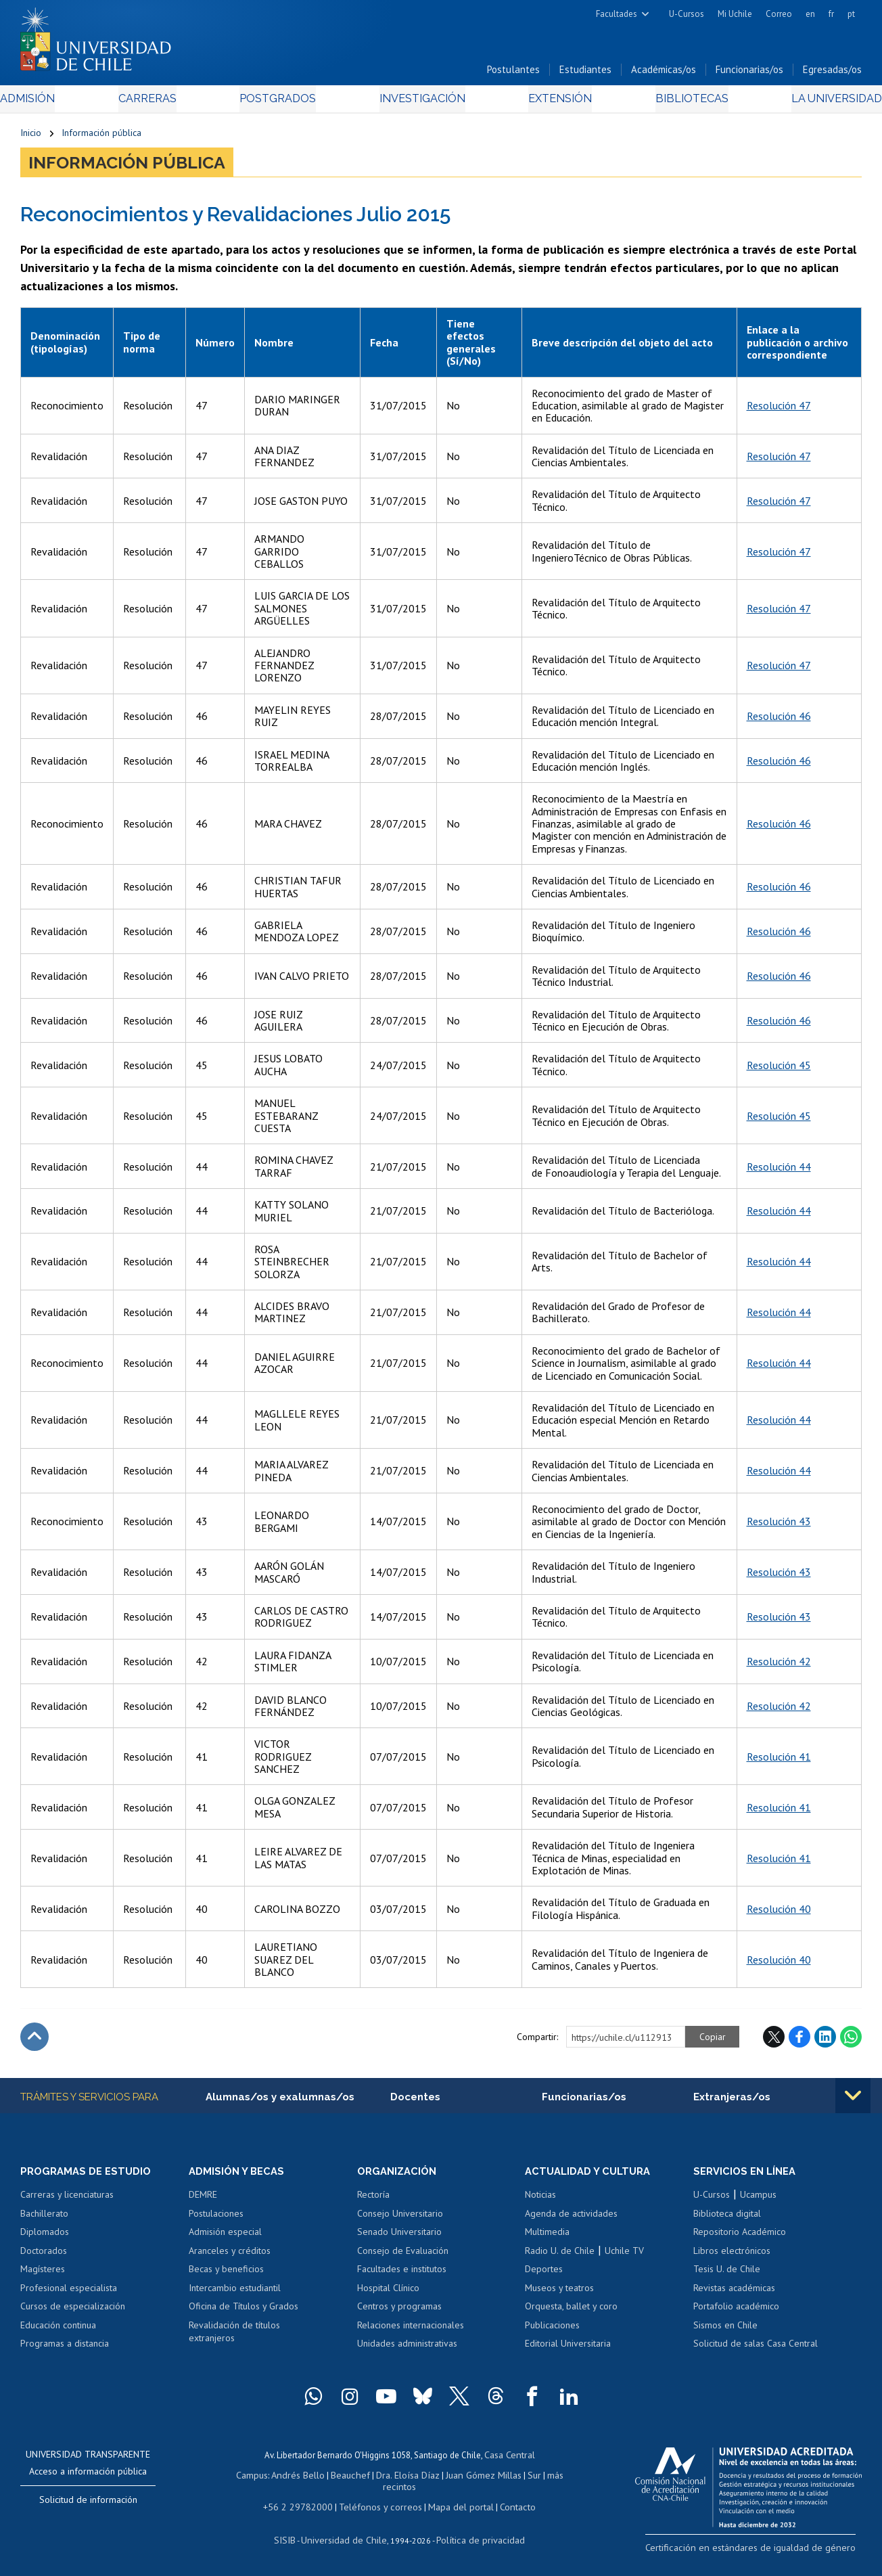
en (810, 14)
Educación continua (58, 2330)
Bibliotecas (673, 102)
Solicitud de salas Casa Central (755, 2349)
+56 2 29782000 (304, 2507)
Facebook (799, 2041)
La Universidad (811, 102)
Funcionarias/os (749, 73)
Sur (526, 2478)
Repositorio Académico (739, 2237)
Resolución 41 (779, 1760)
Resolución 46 (779, 720)
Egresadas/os (832, 73)
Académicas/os (663, 73)
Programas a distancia (64, 2349)
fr (831, 14)
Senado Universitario (399, 2237)
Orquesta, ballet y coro (571, 2311)
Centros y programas (399, 2311)
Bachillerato (44, 2219)
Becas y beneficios (226, 2274)
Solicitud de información (88, 2505)
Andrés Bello (304, 2478)
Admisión (50, 102)
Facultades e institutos (401, 2274)
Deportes (544, 2274)
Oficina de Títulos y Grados (243, 2311)
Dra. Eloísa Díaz (406, 2478)
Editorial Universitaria (568, 2349)
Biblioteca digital (727, 2219)
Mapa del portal (453, 2507)
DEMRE (203, 2200)
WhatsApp (851, 2041)
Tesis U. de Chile (726, 2274)
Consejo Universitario (400, 2219)
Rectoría (373, 2200)
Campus (260, 2478)
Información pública (101, 136)
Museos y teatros (559, 2293)
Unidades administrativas (407, 2349)
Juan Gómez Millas (478, 2478)
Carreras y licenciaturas (67, 2200)
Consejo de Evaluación (402, 2256)
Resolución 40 (779, 1913)
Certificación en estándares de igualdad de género (767, 2551)
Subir (34, 2041)
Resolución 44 (779, 1170)
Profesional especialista (68, 2293)
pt (851, 14)
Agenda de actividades (571, 2219)
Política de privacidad (475, 2539)
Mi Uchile (735, 14)
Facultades (616, 14)
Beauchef (353, 2478)
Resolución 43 (779, 1525)
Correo (779, 14)
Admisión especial (225, 2237)
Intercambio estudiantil (235, 2293)
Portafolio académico (736, 2311)
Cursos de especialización (72, 2311)
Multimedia (547, 2237)
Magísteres (42, 2274)
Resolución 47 (779, 409)
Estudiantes (585, 73)
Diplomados (44, 2237)
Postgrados (283, 102)
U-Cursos (686, 14)
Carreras (161, 102)
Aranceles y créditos (230, 2256)
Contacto (507, 2507)
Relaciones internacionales (410, 2330)
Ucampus (758, 2200)
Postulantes (513, 73)
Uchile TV (624, 2256)
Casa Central (509, 2459)
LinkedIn (825, 2041)
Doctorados (43, 2256)
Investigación (420, 102)
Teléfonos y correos (379, 2507)
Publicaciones (552, 2330)
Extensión (551, 102)
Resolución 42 (779, 1665)
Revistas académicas (734, 2293)
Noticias (540, 2200)
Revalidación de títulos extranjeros (234, 2337)
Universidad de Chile (347, 2539)
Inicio (30, 136)
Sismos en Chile (725, 2330)
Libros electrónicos (731, 2256)
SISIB (293, 2539)
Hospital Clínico (388, 2293)
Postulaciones (216, 2219)
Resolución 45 (779, 1069)
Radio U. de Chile (560, 2256)
